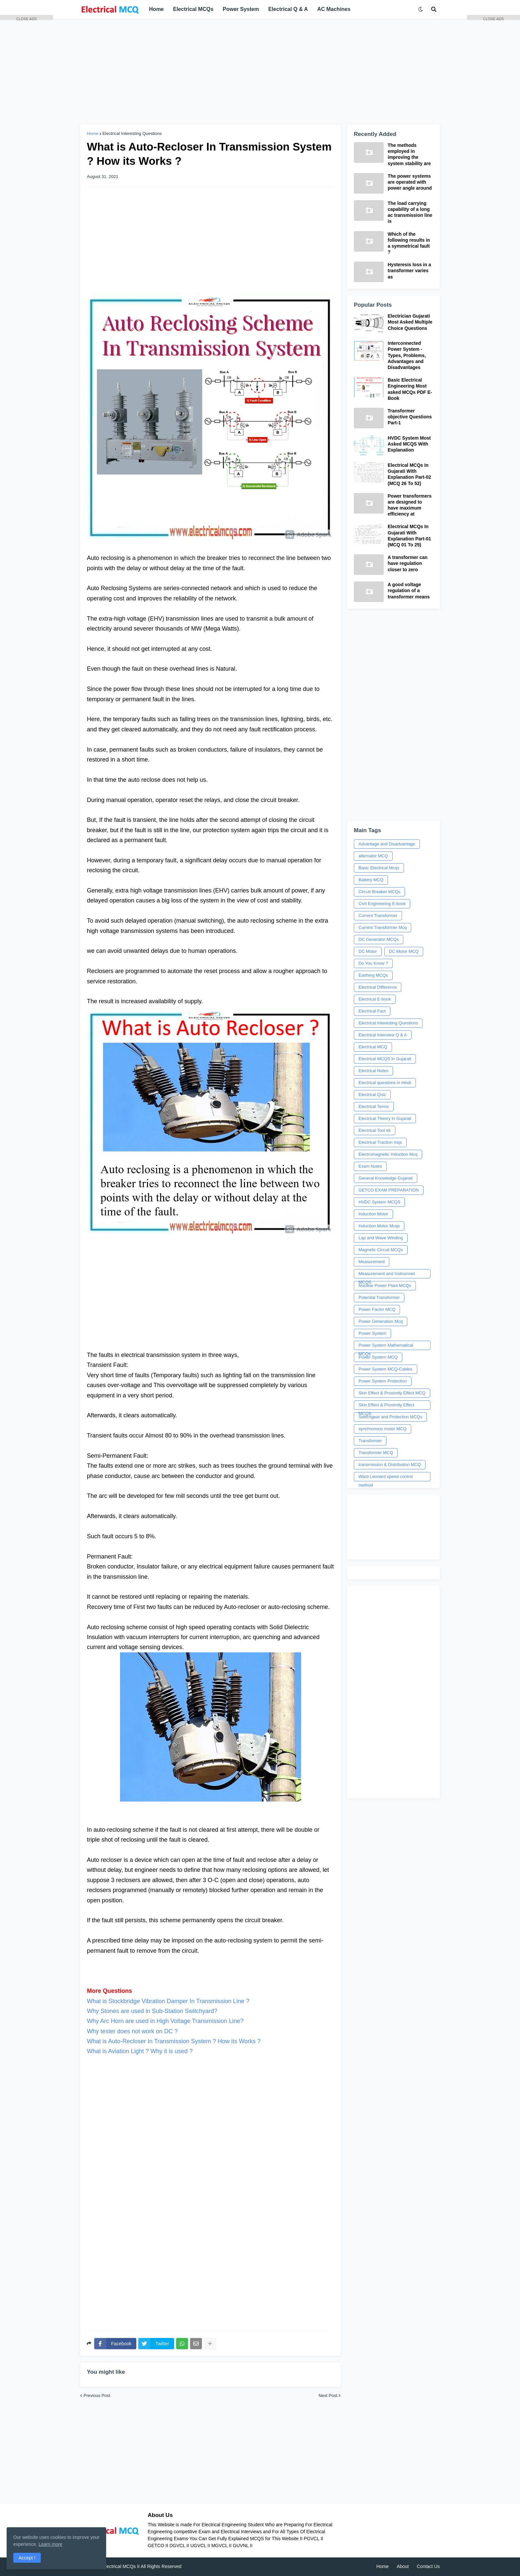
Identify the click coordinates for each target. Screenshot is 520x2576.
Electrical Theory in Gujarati (384, 1118)
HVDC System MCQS (379, 1201)
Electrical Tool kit (374, 1130)
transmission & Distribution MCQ (389, 1464)
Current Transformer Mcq (382, 927)
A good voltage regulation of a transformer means (409, 590)
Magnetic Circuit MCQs (380, 1249)
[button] (420, 9)
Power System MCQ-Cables (385, 1369)
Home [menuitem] (156, 9)
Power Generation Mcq (380, 1321)
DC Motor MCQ (404, 951)
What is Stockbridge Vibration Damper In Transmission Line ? (168, 2001)
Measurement (371, 1261)
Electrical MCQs (119, 2566)
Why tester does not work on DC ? (132, 2031)
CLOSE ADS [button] (26, 18)
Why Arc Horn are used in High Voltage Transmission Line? (165, 2021)
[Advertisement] (260, 71)
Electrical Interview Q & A (382, 1034)
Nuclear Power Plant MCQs (384, 1285)
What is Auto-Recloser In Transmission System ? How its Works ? (174, 2041)
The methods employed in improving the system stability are (409, 154)
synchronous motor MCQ (382, 1428)
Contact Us (428, 2566)
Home (92, 133)
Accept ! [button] (27, 2557)
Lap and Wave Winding (380, 1237)
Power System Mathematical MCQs (385, 1346)
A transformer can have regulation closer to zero (407, 563)
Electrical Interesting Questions (132, 133)
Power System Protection (382, 1381)
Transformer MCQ (375, 1452)
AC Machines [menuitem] (333, 9)
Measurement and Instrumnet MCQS (386, 1274)
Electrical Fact (372, 1011)
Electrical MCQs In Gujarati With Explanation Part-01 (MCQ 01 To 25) (409, 535)
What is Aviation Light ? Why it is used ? (140, 2051)
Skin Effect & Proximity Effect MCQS (386, 1406)
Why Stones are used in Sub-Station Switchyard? (152, 2011)
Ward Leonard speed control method (385, 1477)
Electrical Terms (373, 1106)
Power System (372, 1333)
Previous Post (97, 2395)
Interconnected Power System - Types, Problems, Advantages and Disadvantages (407, 355)
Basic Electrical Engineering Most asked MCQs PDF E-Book (410, 389)
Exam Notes (370, 1166)
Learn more (50, 2544)
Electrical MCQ (372, 1046)
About (403, 2566)
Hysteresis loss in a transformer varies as (409, 270)
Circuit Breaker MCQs (379, 891)
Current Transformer (377, 915)
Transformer (370, 1440)
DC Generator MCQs (378, 939)
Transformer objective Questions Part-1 (410, 416)
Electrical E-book (374, 999)
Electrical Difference (377, 987)
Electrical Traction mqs (380, 1142)
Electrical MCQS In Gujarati (384, 1058)
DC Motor (367, 951)
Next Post (328, 2395)
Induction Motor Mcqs (379, 1225)
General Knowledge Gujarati (385, 1178)
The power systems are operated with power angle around (410, 182)
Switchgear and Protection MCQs (390, 1416)
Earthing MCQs (373, 975)
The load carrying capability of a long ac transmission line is (410, 212)
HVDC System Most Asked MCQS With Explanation (409, 444)
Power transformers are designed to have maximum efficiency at (409, 505)
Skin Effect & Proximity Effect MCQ (391, 1392)
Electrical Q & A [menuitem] (288, 9)
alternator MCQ (373, 855)
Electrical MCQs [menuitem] (193, 9)
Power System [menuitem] (241, 9)
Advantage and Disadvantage (386, 843)
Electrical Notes (373, 1070)
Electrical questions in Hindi (384, 1082)
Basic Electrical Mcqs (378, 867)
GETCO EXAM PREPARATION (388, 1190)
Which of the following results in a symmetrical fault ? (409, 243)
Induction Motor (373, 1213)
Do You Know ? (373, 963)
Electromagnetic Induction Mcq (388, 1154)
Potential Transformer (379, 1297)
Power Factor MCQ (376, 1309)
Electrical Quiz (372, 1094)
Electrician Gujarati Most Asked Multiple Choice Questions (410, 322)
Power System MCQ (378, 1357)
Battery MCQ (370, 879)
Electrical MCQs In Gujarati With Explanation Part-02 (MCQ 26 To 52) (409, 474)
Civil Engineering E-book (382, 903)
